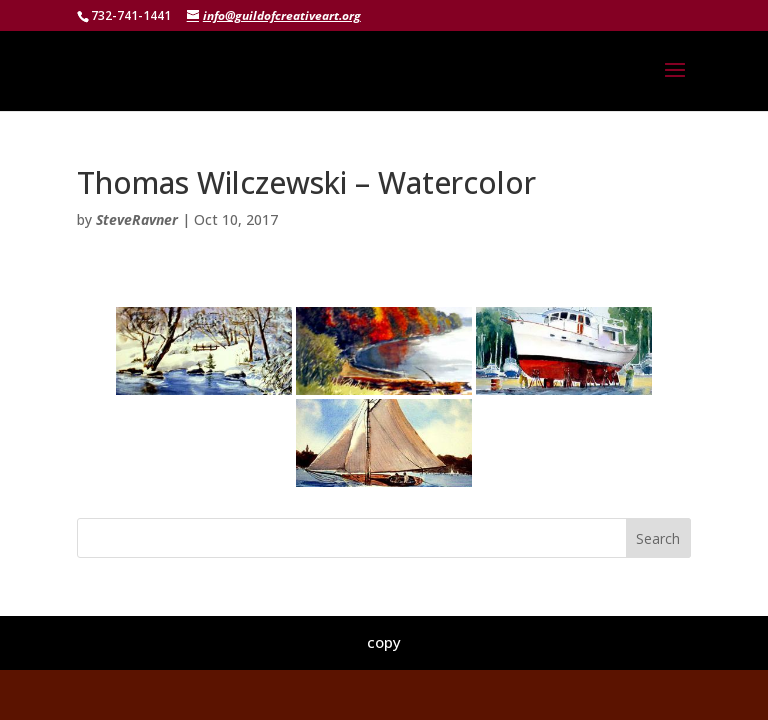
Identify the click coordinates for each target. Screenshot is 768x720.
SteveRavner (137, 219)
